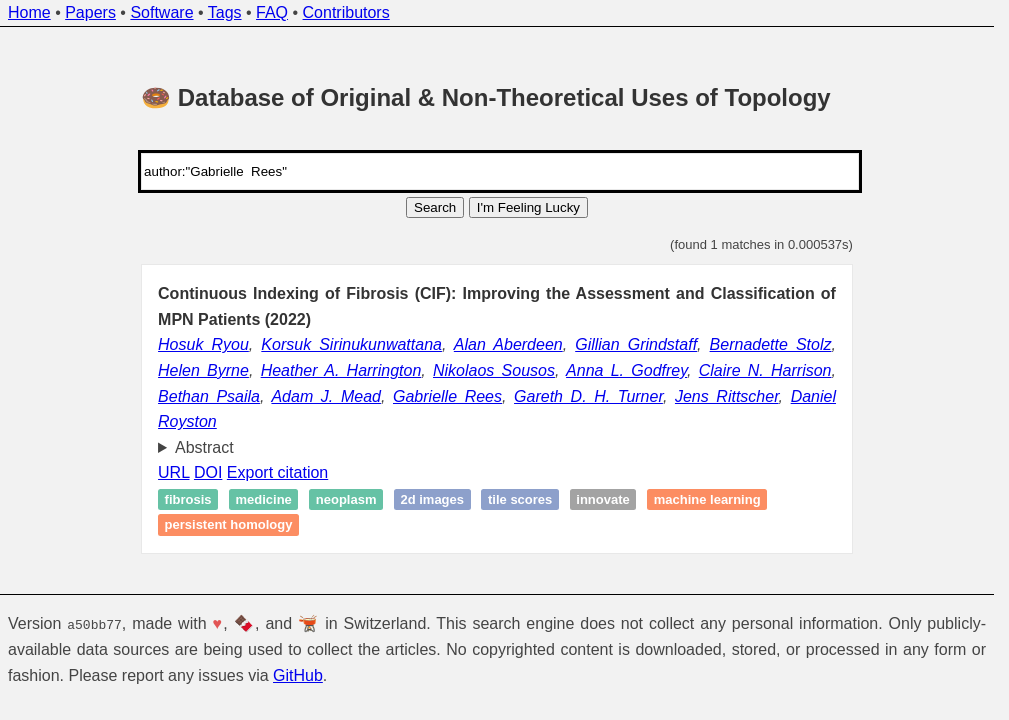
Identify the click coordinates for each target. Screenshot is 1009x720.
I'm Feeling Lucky (528, 207)
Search (435, 207)
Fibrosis (188, 499)
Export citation (277, 472)
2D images (432, 499)
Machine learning (707, 499)
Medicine (263, 499)
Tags (225, 12)
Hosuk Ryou (203, 344)
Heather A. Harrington (341, 370)
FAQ (272, 12)
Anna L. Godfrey (626, 370)
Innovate (602, 499)
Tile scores (520, 499)
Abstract (204, 447)
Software (161, 12)
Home (29, 12)
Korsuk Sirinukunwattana (351, 344)
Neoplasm (346, 499)
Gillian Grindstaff (636, 344)
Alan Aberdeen (508, 344)
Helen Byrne (203, 370)
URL (173, 472)
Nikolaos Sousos (494, 370)
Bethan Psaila (209, 396)
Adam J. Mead (326, 396)
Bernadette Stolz (771, 344)
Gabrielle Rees (447, 396)
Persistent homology (229, 525)
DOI (208, 472)
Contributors (346, 12)
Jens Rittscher (727, 396)
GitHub (298, 674)
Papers (90, 12)
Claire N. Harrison (765, 370)
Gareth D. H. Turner (588, 396)
